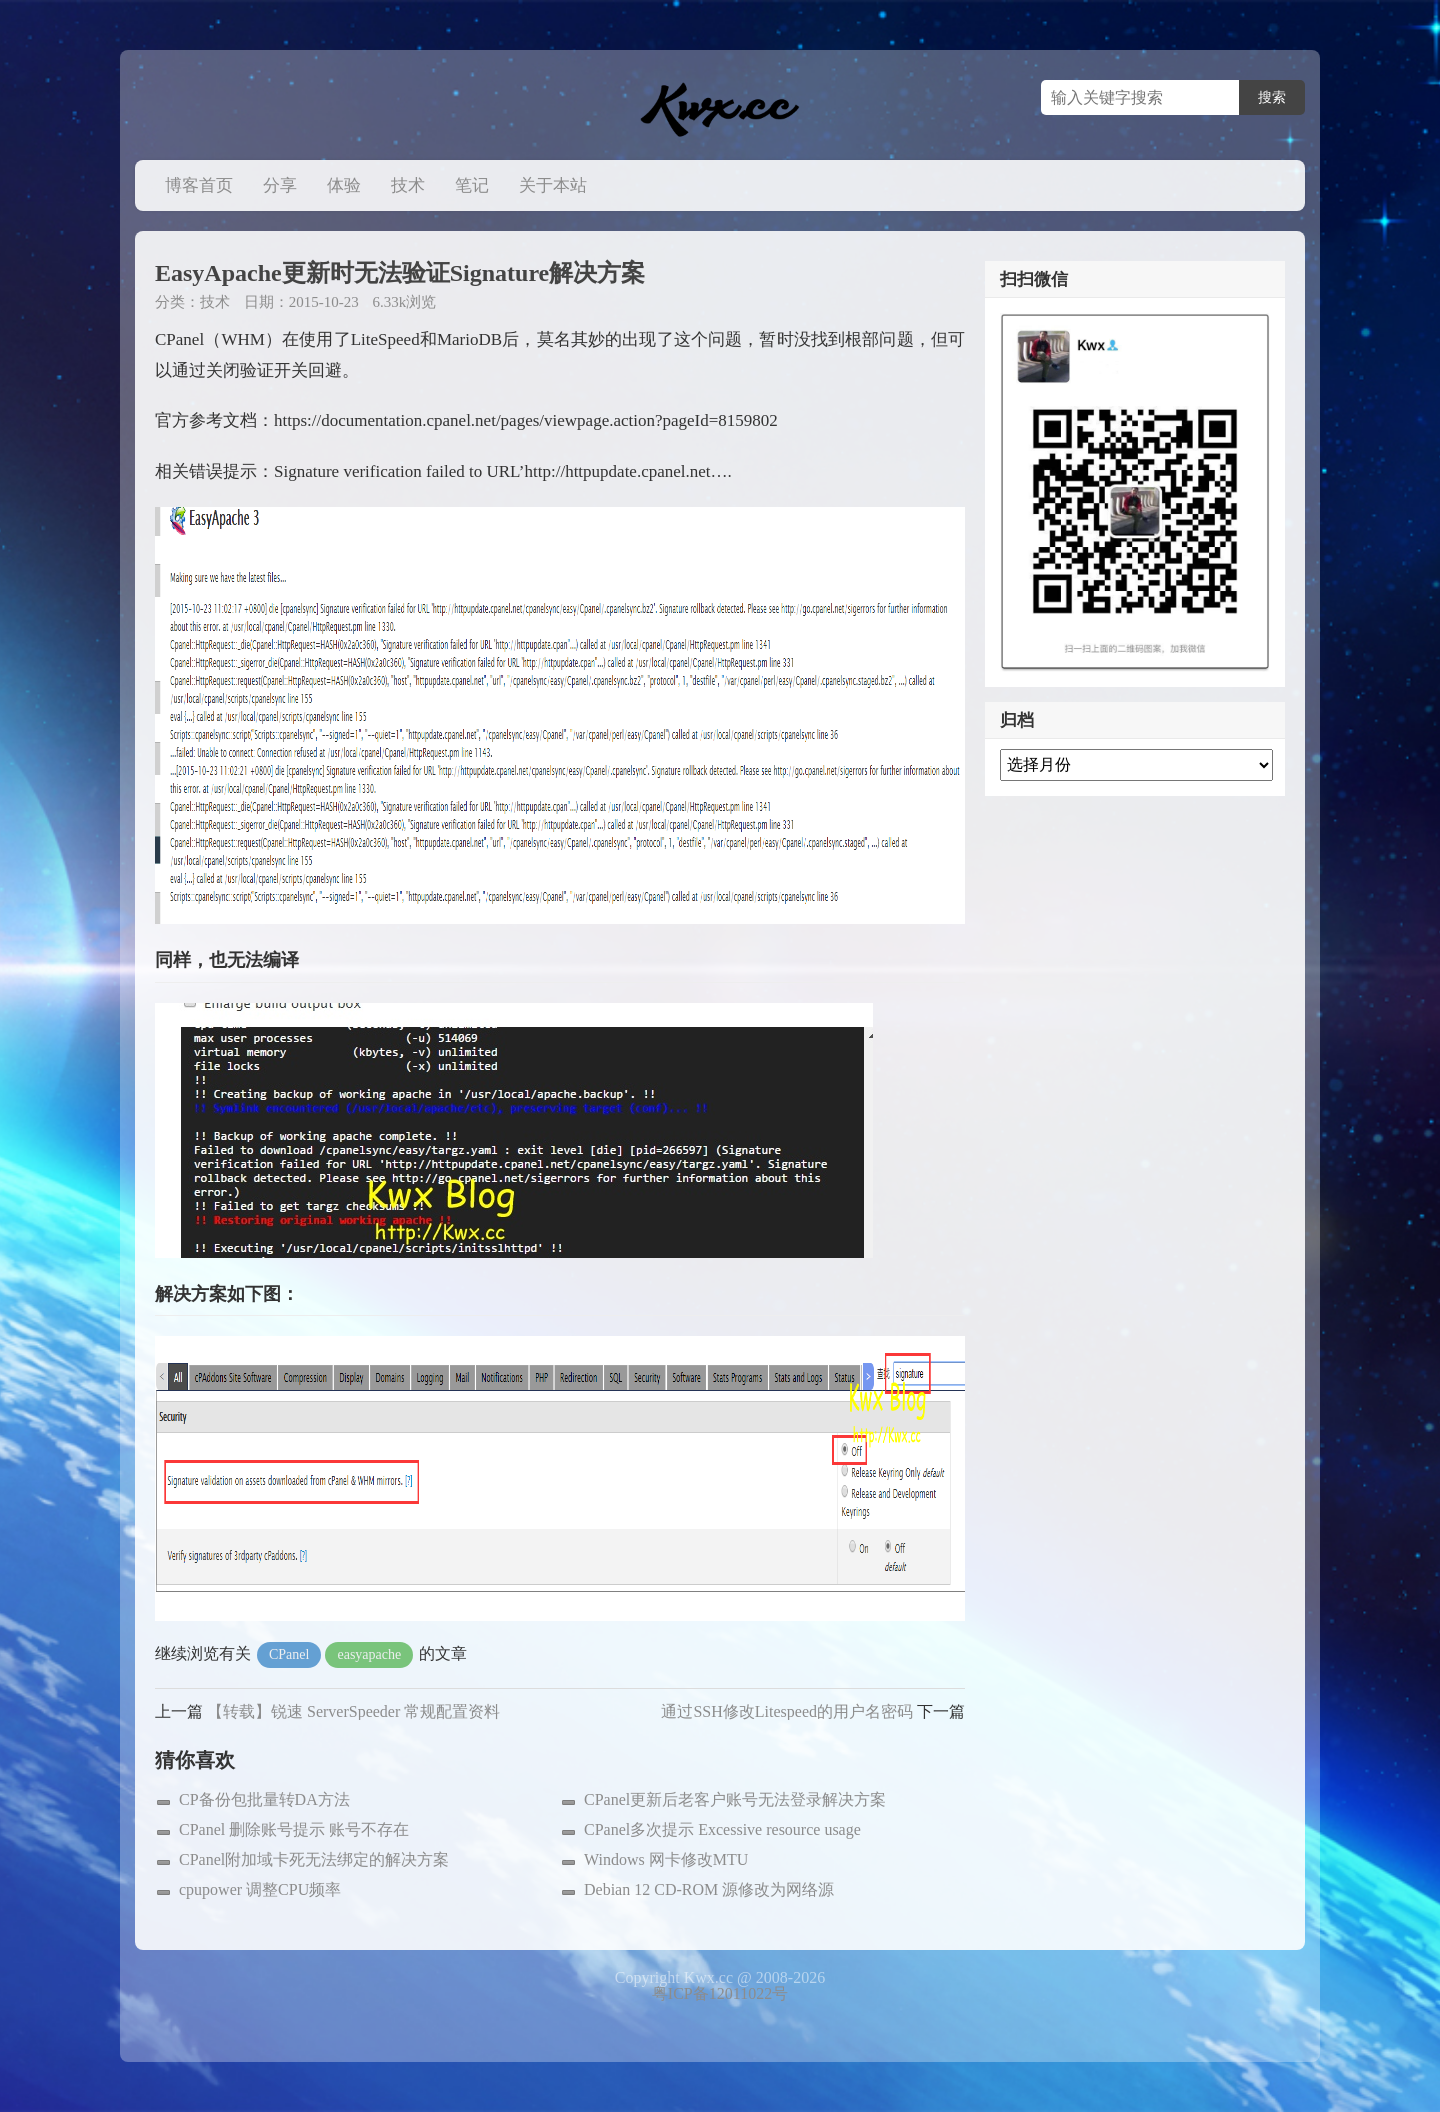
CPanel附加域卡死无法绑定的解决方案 (314, 1859)
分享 (280, 185)
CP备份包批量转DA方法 (264, 1799)
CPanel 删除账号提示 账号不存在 (294, 1829)
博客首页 (199, 185)
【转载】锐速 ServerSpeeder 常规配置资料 (353, 1711)
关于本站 (553, 185)
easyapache (369, 1654)
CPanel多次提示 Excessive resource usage (722, 1829)
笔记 (472, 185)
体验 (344, 185)
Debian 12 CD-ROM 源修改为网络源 (709, 1889)
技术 (408, 185)
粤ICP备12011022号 (720, 1993)
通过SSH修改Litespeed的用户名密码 (787, 1711)
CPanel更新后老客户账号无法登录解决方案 (735, 1799)
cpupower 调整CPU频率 (260, 1889)
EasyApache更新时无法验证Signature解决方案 (400, 273)
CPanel (289, 1654)
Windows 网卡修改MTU (666, 1859)
